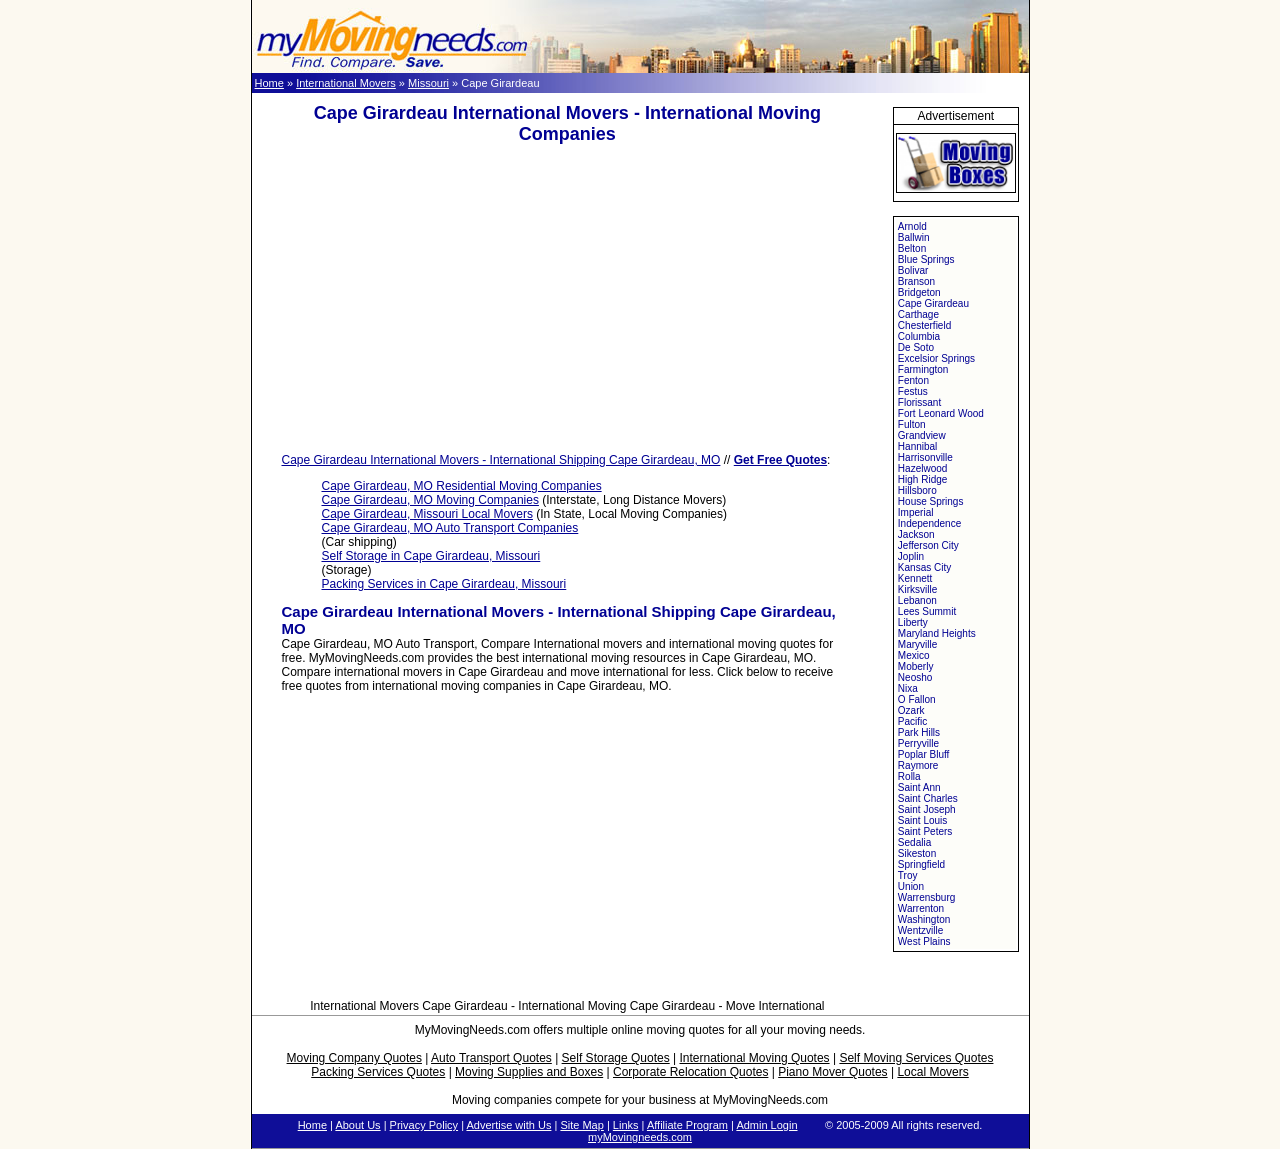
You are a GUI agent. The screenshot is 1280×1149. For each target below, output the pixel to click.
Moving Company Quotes (354, 1058)
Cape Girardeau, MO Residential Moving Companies (462, 486)
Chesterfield (924, 325)
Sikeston (917, 853)
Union (911, 886)
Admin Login (766, 1125)
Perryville (918, 743)
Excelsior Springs (936, 358)
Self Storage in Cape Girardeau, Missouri (431, 556)
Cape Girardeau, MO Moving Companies (430, 500)
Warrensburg (926, 897)
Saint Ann (919, 787)
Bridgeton (919, 292)
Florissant (919, 402)
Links (626, 1125)
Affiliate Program (687, 1125)
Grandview (922, 435)
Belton (912, 248)
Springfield (921, 864)
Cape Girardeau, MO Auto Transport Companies (450, 528)
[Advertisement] (567, 299)
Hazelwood (922, 468)
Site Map (581, 1125)
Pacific (912, 721)
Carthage (918, 314)
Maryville (917, 644)
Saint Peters (925, 831)
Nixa (908, 688)
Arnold (912, 226)
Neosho (915, 677)
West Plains (924, 941)
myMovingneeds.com (640, 1137)
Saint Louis (922, 820)
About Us (357, 1125)
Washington (924, 919)
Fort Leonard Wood (941, 413)
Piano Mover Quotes (832, 1072)
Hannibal (917, 446)
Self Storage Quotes (616, 1058)
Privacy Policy (424, 1125)
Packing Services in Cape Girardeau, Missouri (444, 584)
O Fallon (917, 699)
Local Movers (932, 1072)
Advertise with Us (508, 1125)
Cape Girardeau (933, 303)
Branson (916, 281)
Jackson (916, 534)
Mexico (914, 655)
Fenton (913, 380)
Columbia (919, 336)
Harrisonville (925, 457)
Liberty (913, 622)
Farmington (923, 369)
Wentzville (920, 930)
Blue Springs (926, 259)
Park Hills (919, 732)
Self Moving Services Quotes (916, 1058)
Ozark (911, 710)
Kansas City (924, 567)
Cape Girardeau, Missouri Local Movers (427, 514)
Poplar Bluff (924, 754)
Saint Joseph (927, 809)
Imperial (916, 512)
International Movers (346, 83)
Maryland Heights (937, 633)
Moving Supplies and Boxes (529, 1072)
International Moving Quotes (754, 1058)
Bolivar (913, 270)
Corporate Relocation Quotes (690, 1072)
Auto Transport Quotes (491, 1058)
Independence (929, 523)
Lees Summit (927, 611)
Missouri (428, 83)
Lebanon (917, 600)
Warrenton (921, 908)
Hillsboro (917, 490)
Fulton (912, 424)
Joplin (911, 556)
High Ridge (922, 479)
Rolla (909, 776)
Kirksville (917, 589)
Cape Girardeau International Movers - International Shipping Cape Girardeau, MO (501, 460)
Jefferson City (928, 545)
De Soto (916, 347)
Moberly (916, 666)
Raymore (918, 765)
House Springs (931, 501)
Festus (913, 391)
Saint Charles (928, 798)
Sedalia (914, 842)
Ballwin (914, 237)
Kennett (915, 578)
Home (269, 83)
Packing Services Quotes (378, 1072)
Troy (908, 875)
